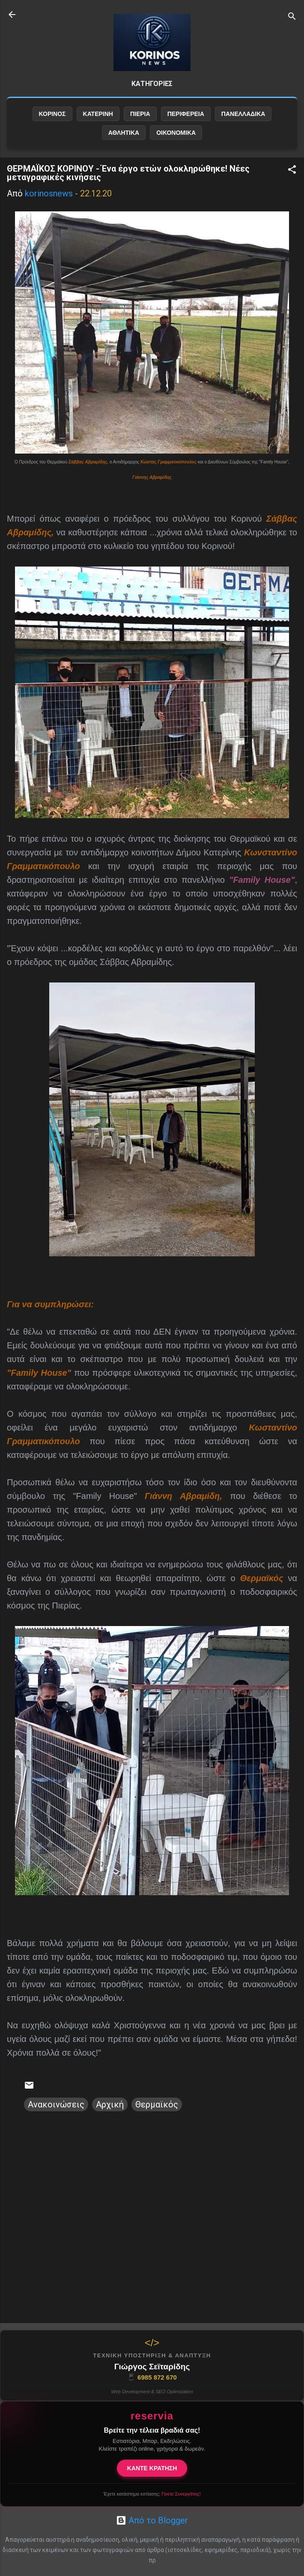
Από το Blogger (152, 2520)
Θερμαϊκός (156, 2104)
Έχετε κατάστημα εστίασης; (151, 2493)
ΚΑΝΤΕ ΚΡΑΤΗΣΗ (152, 2468)
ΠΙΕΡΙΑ (140, 113)
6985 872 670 (152, 2377)
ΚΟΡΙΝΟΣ (52, 113)
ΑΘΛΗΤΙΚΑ (123, 132)
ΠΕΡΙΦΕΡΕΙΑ (185, 113)
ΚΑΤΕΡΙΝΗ (98, 113)
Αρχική (110, 2104)
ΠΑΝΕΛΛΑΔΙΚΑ (243, 113)
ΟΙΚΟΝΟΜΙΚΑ (176, 132)
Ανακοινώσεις (56, 2104)
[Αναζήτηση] (292, 17)
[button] (292, 170)
